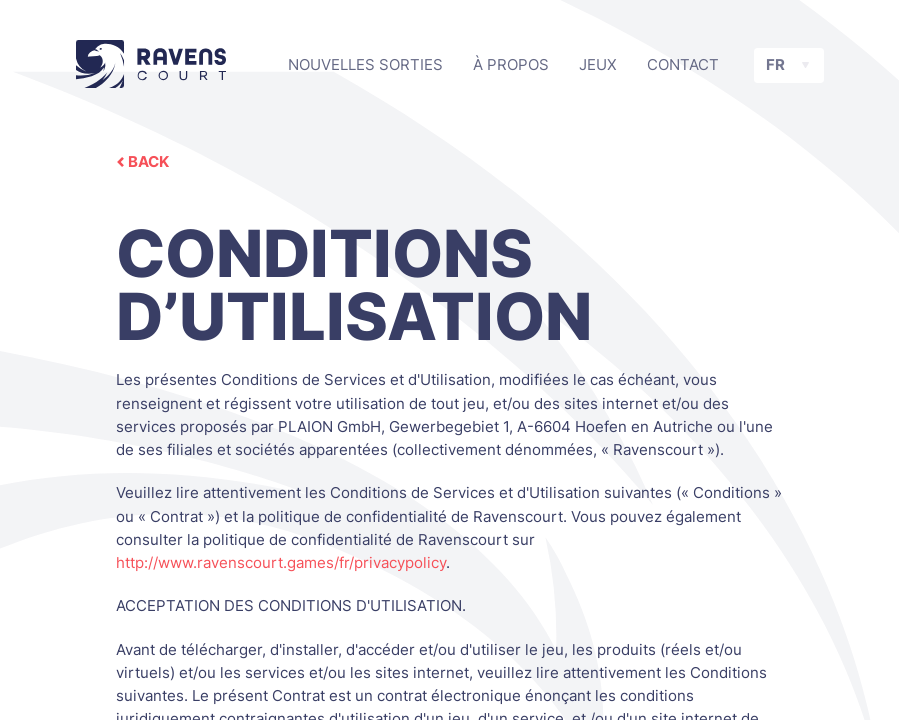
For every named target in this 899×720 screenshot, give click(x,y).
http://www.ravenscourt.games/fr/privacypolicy (281, 562)
